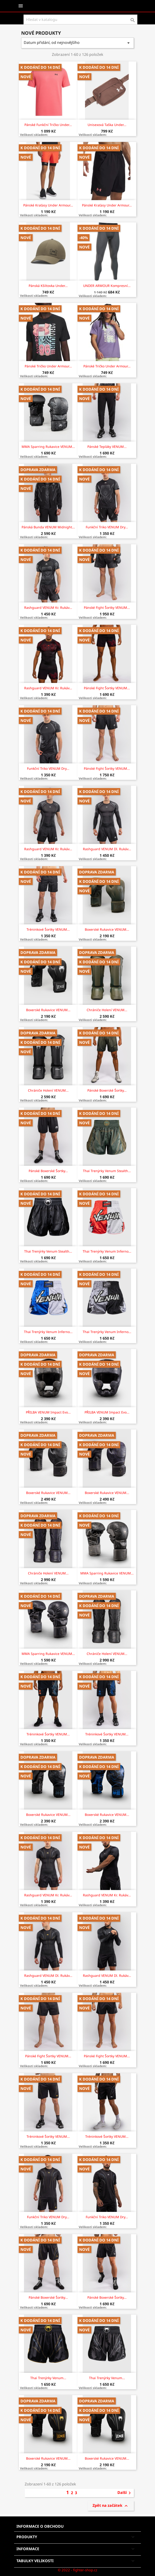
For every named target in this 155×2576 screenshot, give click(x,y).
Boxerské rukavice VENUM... (107, 929)
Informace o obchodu (40, 2526)
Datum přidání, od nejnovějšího (77, 43)
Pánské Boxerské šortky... (107, 1090)
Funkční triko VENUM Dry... (107, 527)
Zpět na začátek (111, 2506)
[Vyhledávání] (80, 19)
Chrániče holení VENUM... (107, 1010)
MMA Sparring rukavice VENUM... (48, 446)
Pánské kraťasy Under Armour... (48, 205)
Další (124, 2493)
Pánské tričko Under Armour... (48, 366)
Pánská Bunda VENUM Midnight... (48, 527)
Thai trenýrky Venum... (48, 2378)
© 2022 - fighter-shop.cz (77, 2570)
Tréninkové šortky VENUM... (48, 929)
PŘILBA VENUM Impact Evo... (48, 1412)
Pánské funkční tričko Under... (48, 124)
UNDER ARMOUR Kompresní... (107, 285)
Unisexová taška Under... (107, 124)
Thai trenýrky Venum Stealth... (107, 1171)
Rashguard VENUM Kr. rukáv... (48, 607)
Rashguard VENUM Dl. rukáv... (107, 849)
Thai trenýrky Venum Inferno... (107, 1251)
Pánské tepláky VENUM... (107, 446)
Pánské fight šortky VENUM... (107, 607)
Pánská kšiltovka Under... (48, 285)
